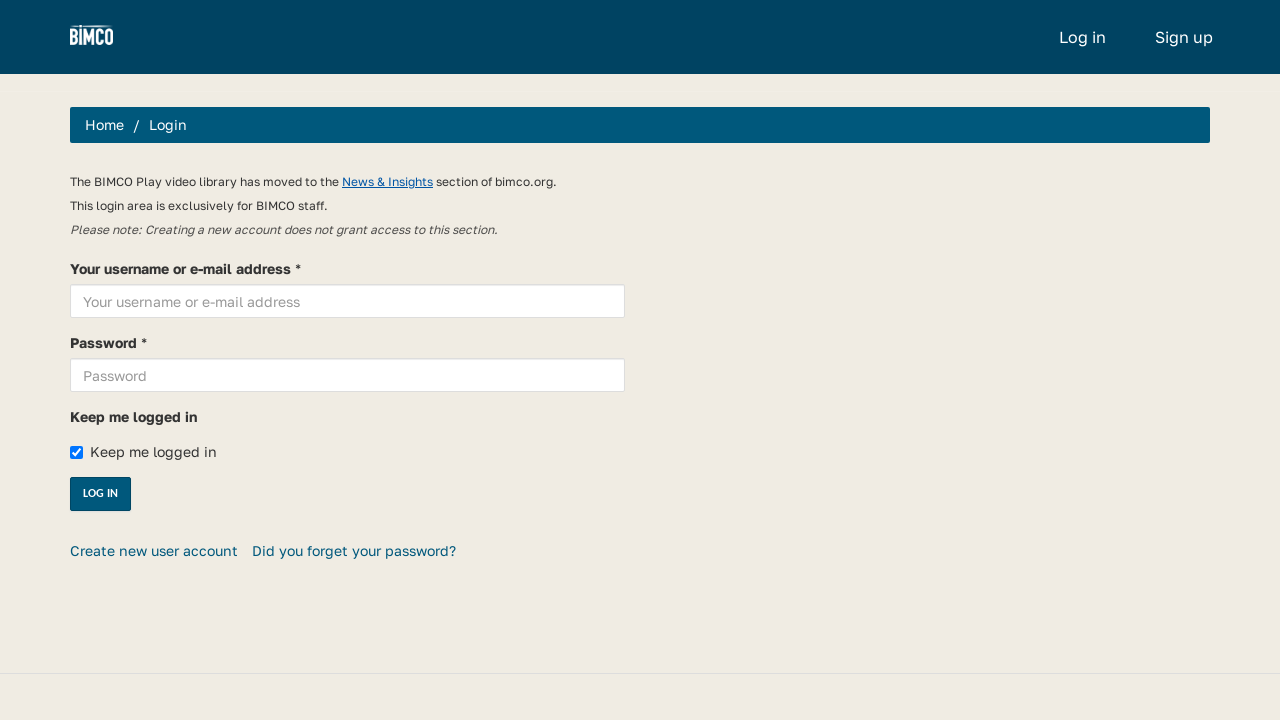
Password (103, 342)
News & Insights (387, 181)
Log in (1082, 37)
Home (104, 124)
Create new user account (154, 550)
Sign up (1184, 37)
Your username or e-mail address (180, 268)
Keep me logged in (133, 416)
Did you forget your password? (354, 550)
